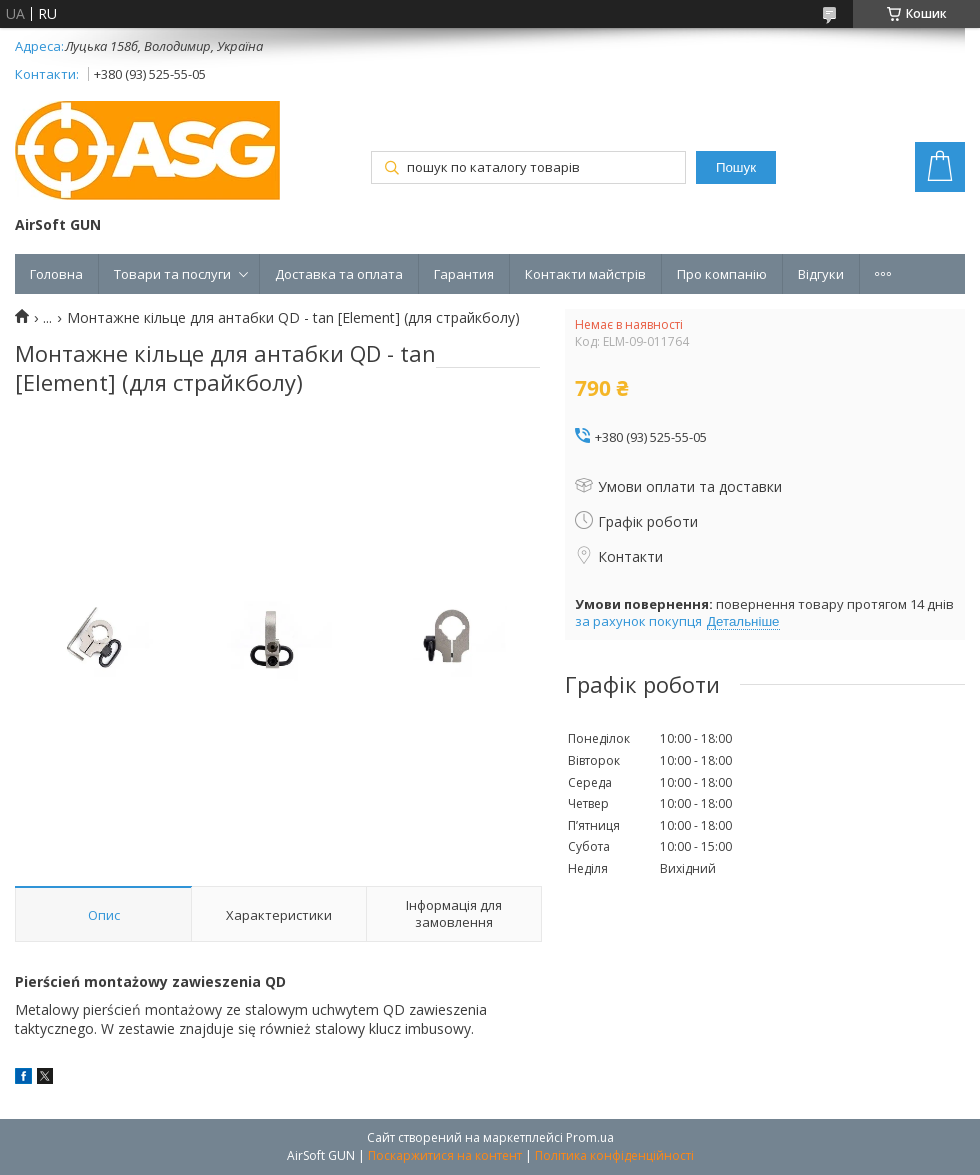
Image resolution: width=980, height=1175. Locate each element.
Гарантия (464, 274)
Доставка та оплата (339, 274)
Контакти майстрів (585, 274)
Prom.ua (590, 1137)
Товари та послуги (172, 274)
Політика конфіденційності (614, 1155)
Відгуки (821, 274)
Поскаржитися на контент (445, 1155)
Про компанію (722, 274)
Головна (56, 274)
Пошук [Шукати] (736, 167)
